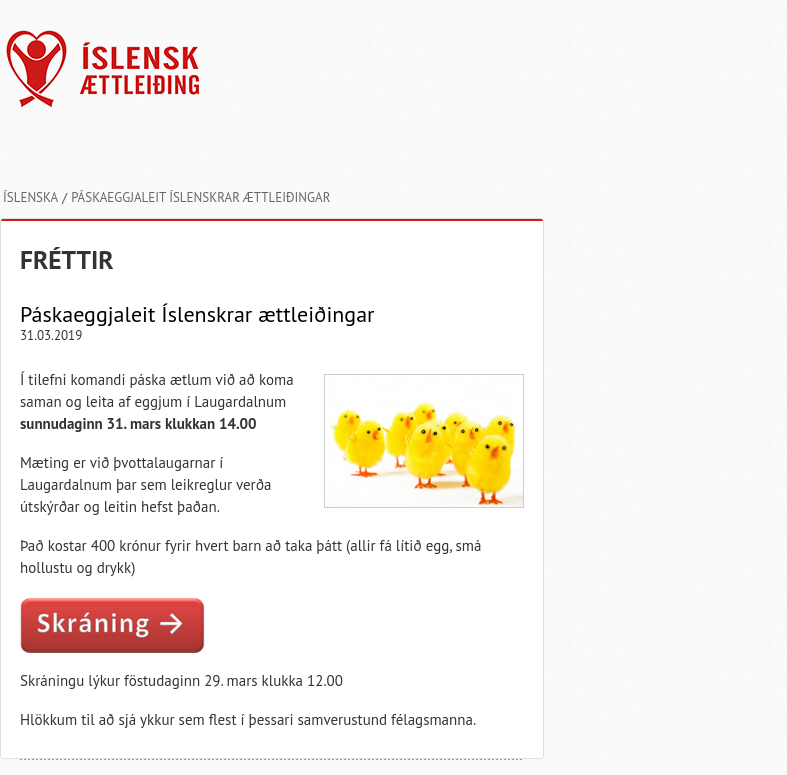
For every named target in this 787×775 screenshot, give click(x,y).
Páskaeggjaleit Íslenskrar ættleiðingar (200, 197)
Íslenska (30, 197)
